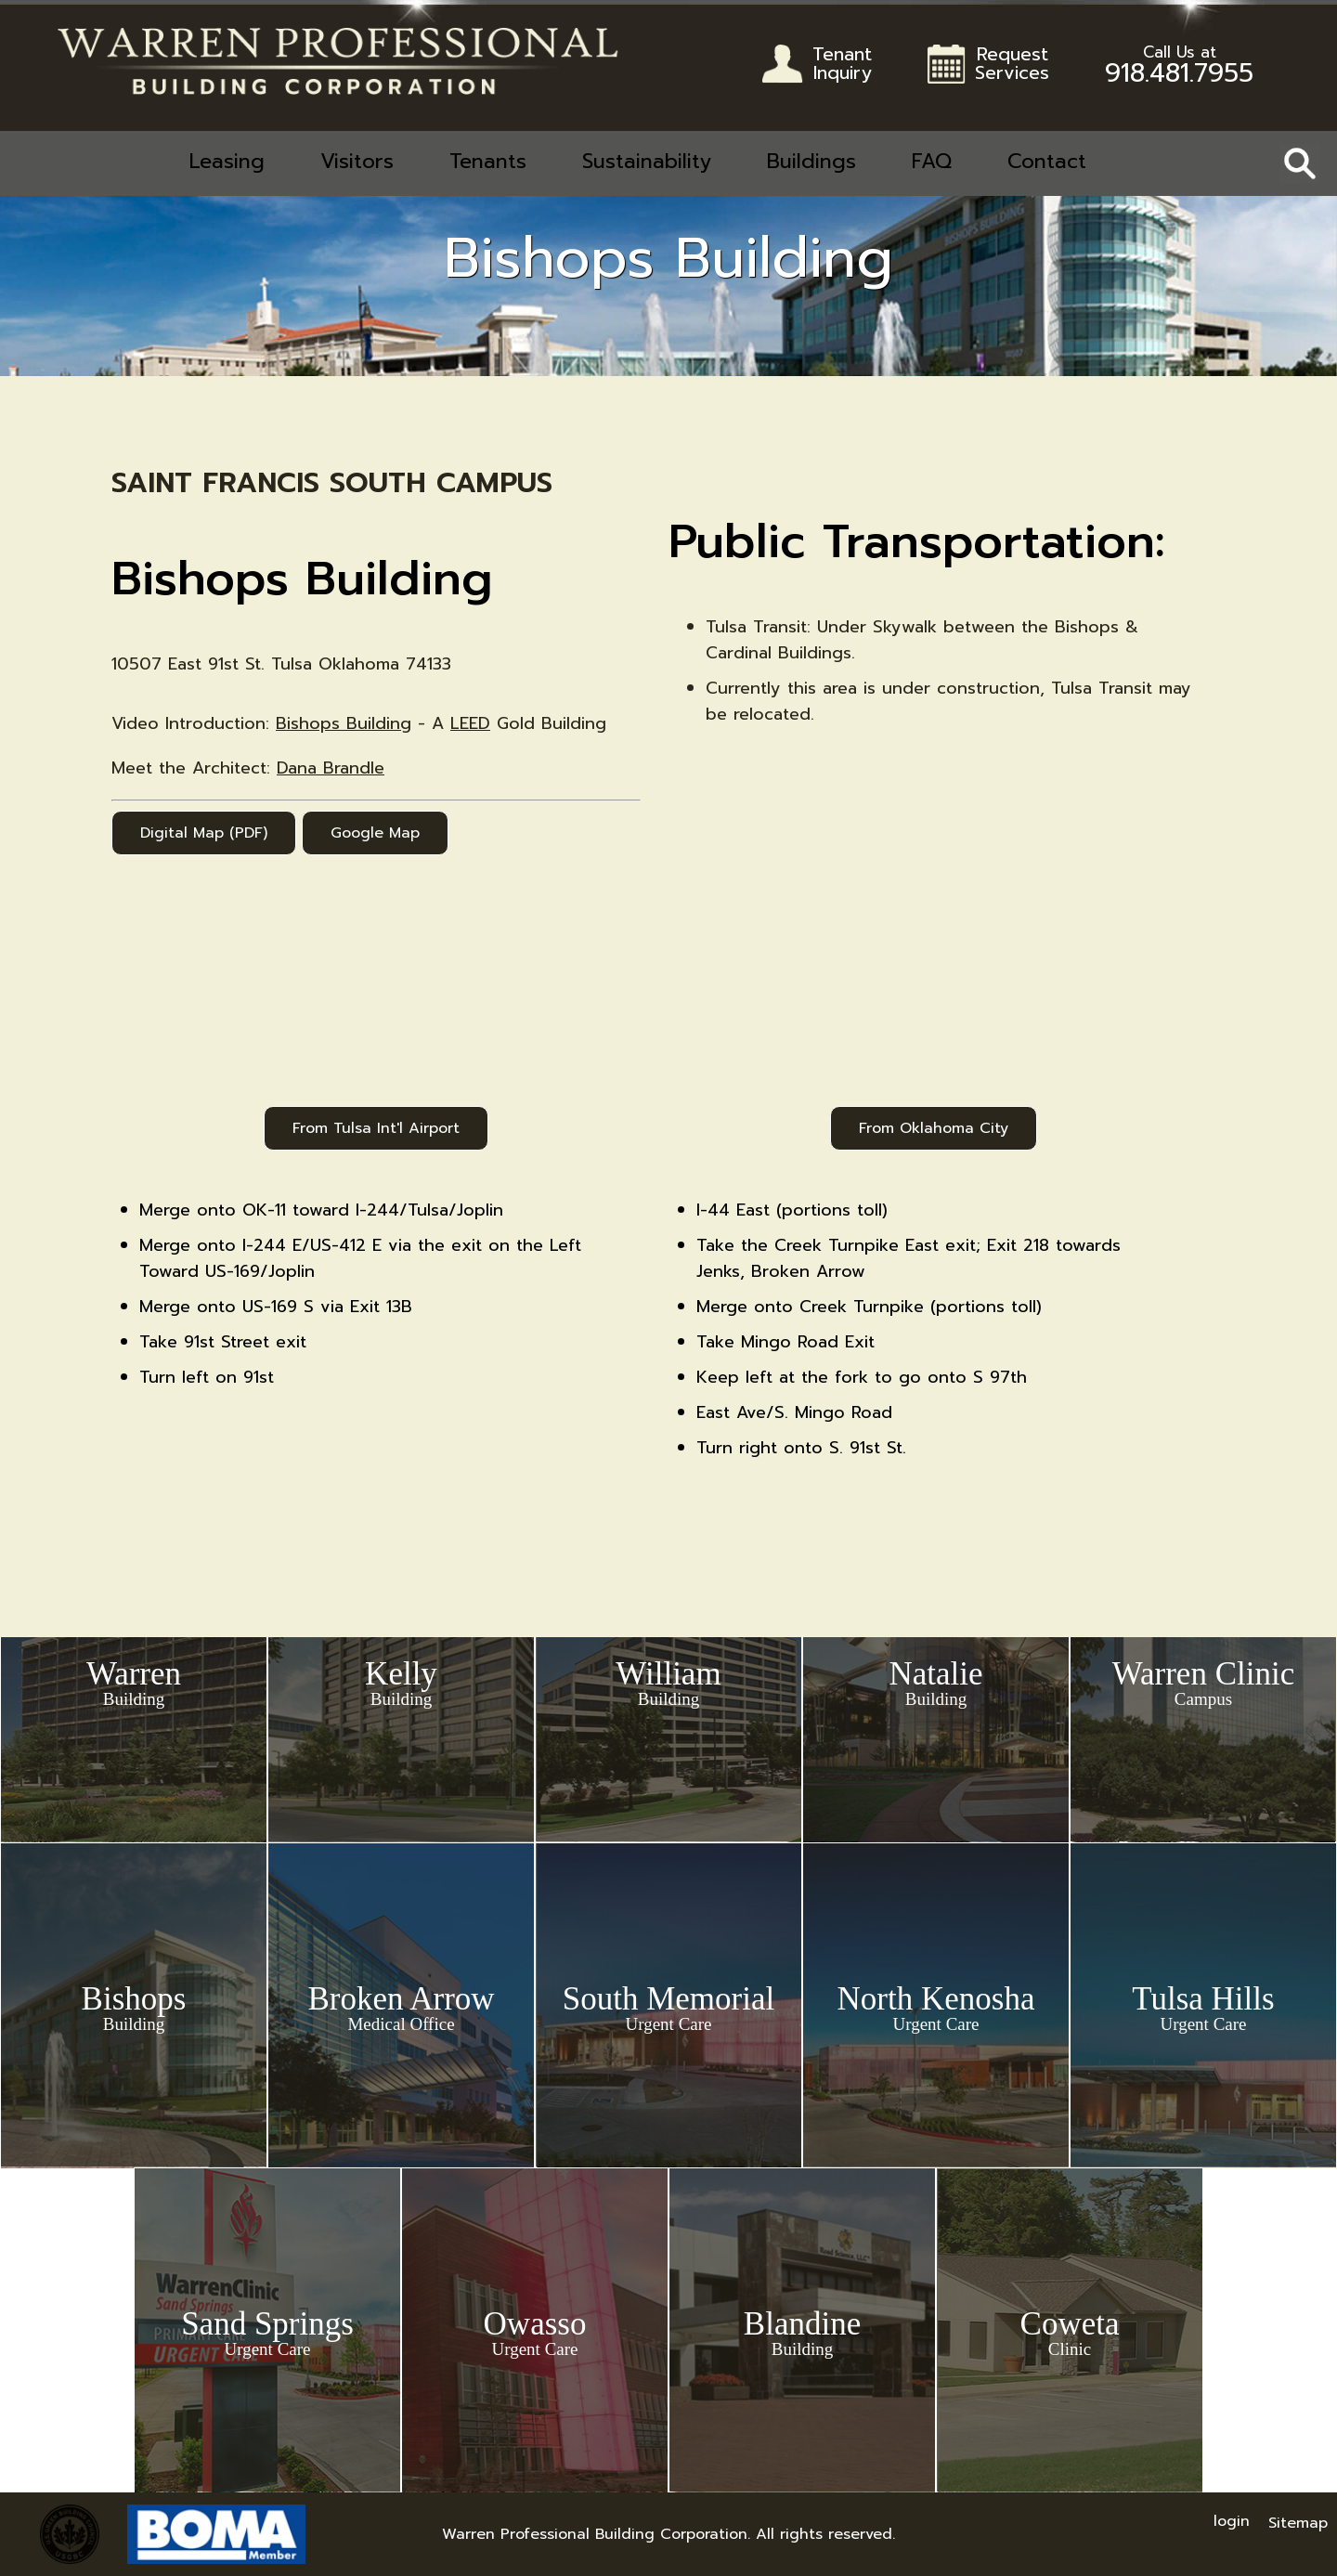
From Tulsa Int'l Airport (376, 1128)
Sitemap (1298, 2523)
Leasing (227, 161)
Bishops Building (343, 723)
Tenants (487, 161)
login (1232, 2521)
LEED (470, 723)
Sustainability (646, 161)
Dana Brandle (330, 768)
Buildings (811, 161)
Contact (1046, 161)
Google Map (375, 833)
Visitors (357, 161)
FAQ (932, 161)
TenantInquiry (842, 65)
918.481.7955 (1179, 69)
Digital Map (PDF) (203, 833)
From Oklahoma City (933, 1128)
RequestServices (1012, 65)
